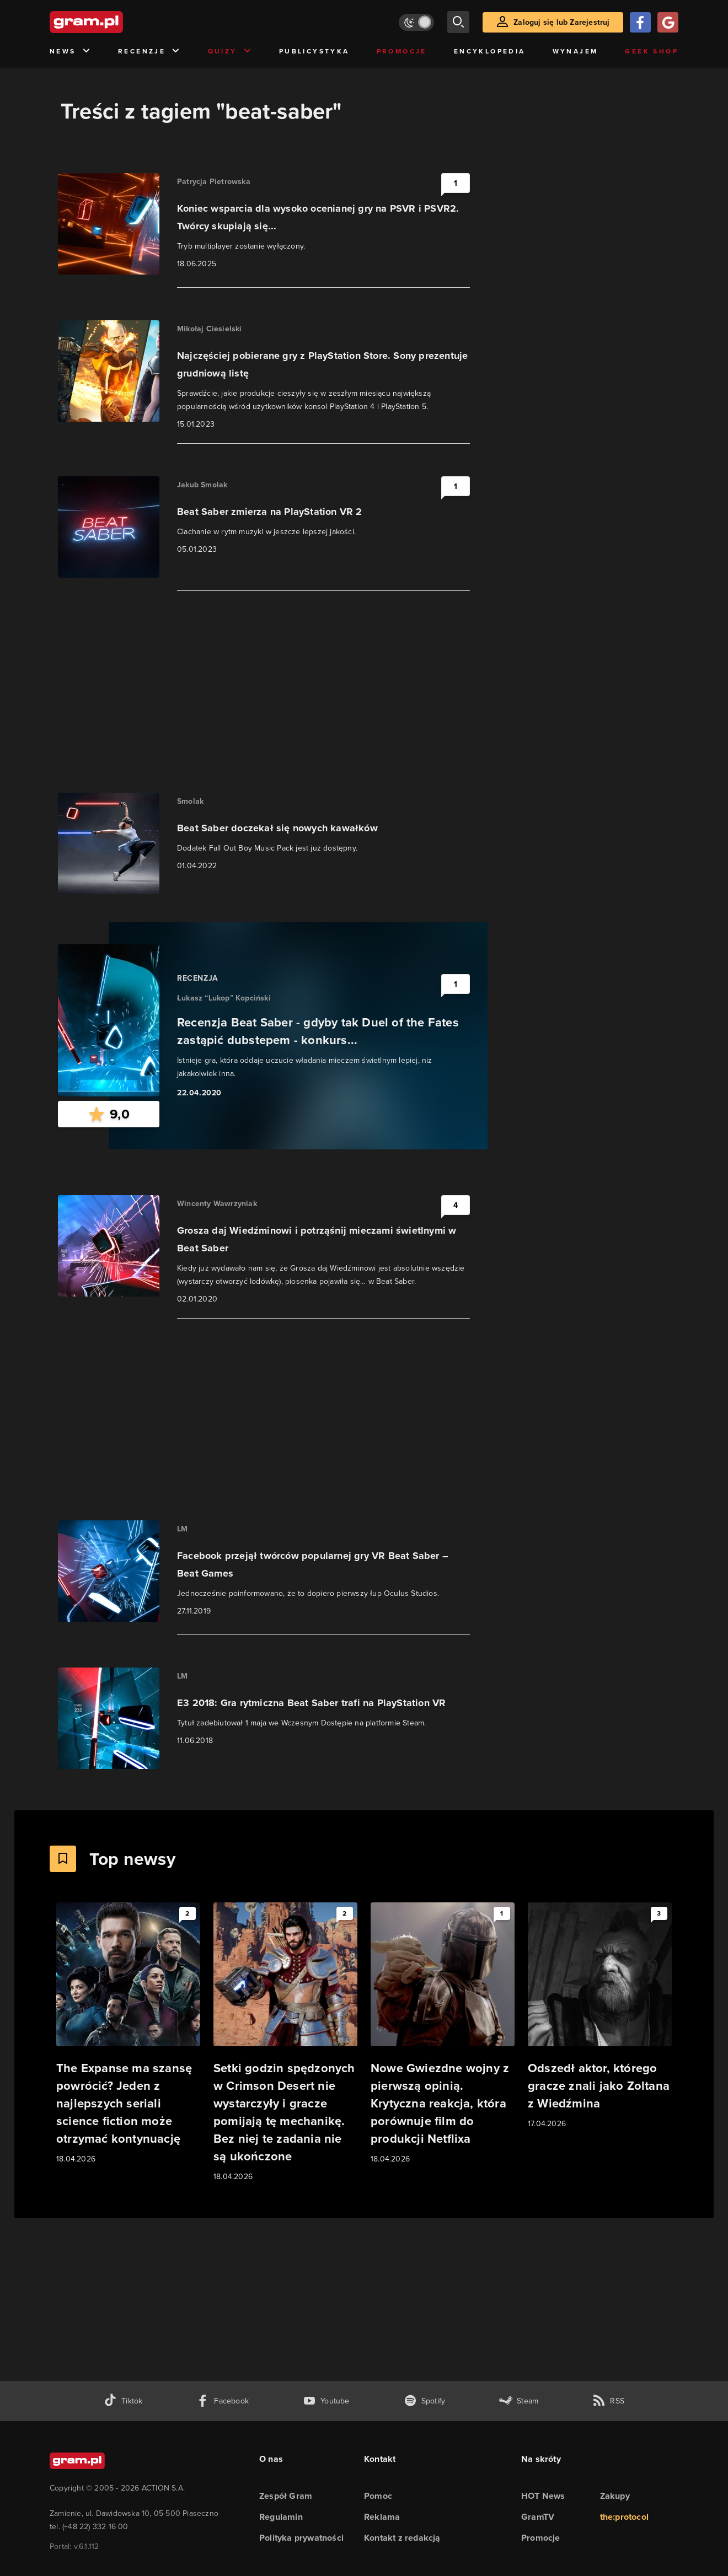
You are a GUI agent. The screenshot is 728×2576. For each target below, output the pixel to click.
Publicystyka (314, 51)
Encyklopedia (490, 51)
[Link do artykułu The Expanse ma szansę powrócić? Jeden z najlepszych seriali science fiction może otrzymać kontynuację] (128, 2033)
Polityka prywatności (301, 2537)
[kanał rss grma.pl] (608, 2401)
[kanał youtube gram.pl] (326, 2401)
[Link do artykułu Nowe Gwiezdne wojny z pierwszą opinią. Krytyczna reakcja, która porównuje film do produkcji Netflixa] (442, 2033)
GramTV (537, 2516)
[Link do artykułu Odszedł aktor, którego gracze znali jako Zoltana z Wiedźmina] (599, 2016)
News (70, 51)
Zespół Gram (285, 2495)
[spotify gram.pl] (425, 2401)
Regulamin (281, 2516)
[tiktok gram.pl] (123, 2401)
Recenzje (149, 51)
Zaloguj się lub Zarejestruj (561, 22)
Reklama (382, 2516)
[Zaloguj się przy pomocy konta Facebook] (640, 22)
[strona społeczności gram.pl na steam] (518, 2401)
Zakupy (615, 2495)
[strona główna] (114, 22)
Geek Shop (651, 51)
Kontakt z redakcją (402, 2537)
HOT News (543, 2495)
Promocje (402, 51)
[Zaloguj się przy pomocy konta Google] (667, 22)
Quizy (230, 51)
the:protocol (624, 2516)
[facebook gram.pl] (222, 2401)
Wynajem (575, 51)
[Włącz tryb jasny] (416, 22)
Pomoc (378, 2495)
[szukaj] (458, 22)
